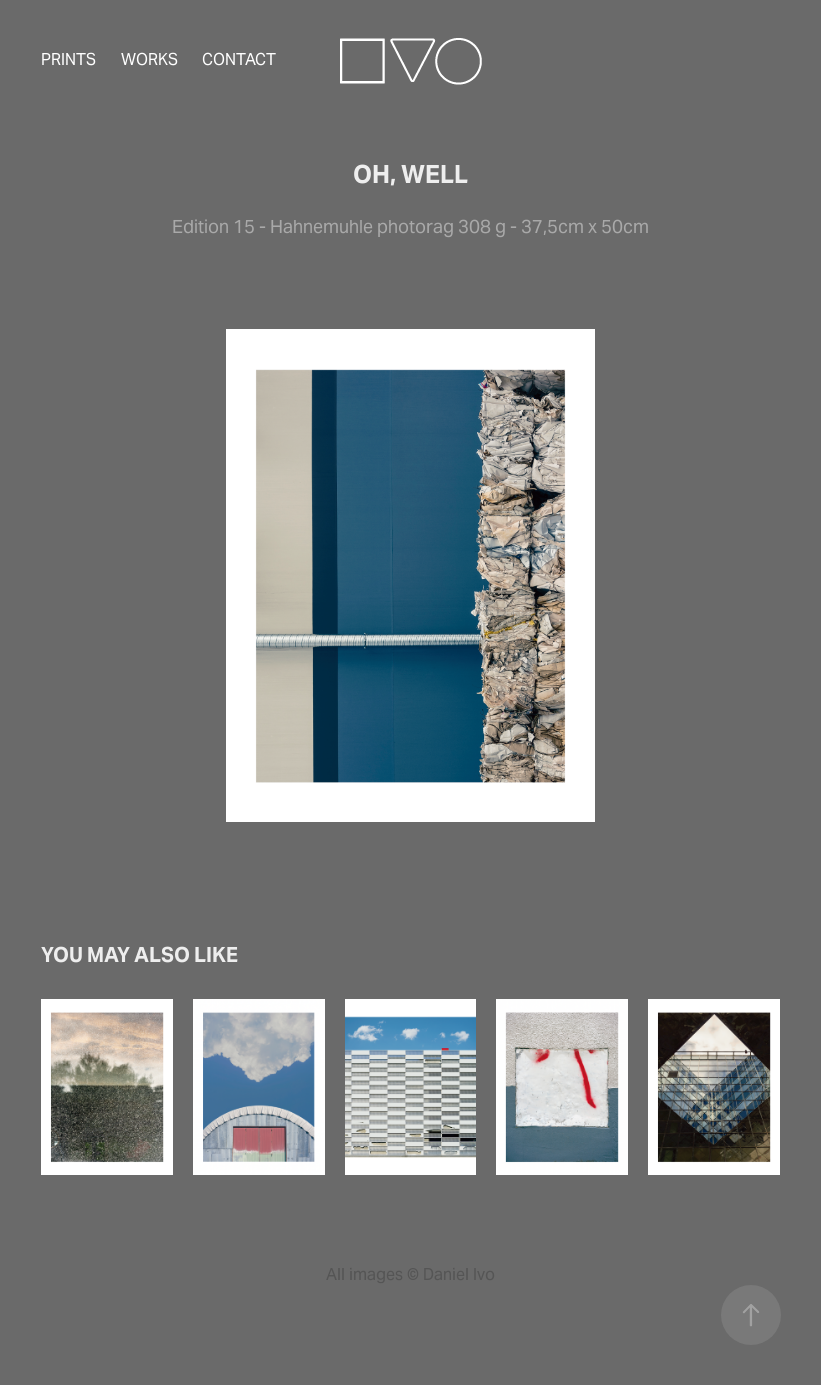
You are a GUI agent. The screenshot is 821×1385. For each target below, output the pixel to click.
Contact (239, 59)
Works (149, 59)
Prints (68, 59)
